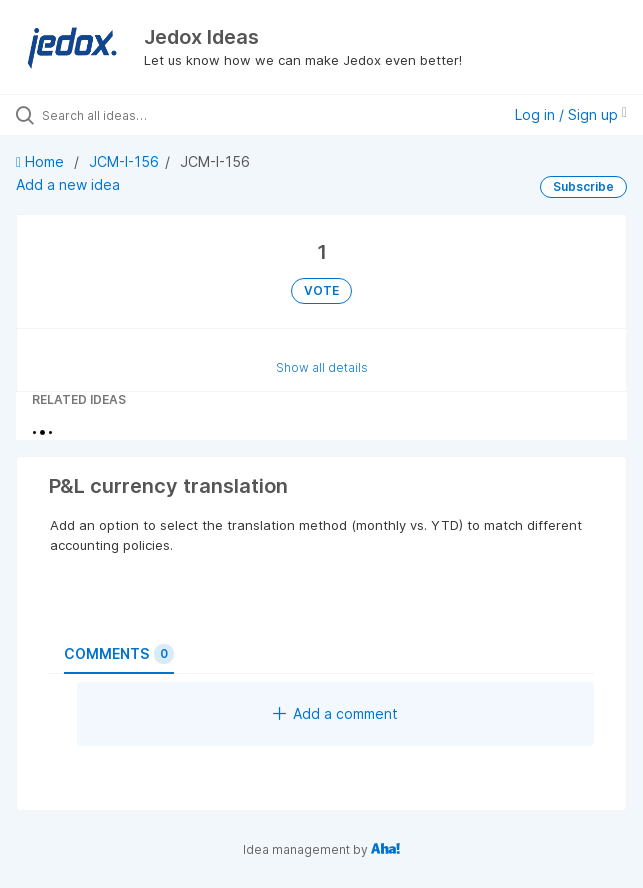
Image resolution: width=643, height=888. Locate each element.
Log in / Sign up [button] (571, 114)
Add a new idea (68, 184)
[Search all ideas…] (155, 115)
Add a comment (335, 713)
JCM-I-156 (124, 161)
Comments (119, 654)
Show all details (322, 367)
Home (42, 161)
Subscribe (583, 186)
